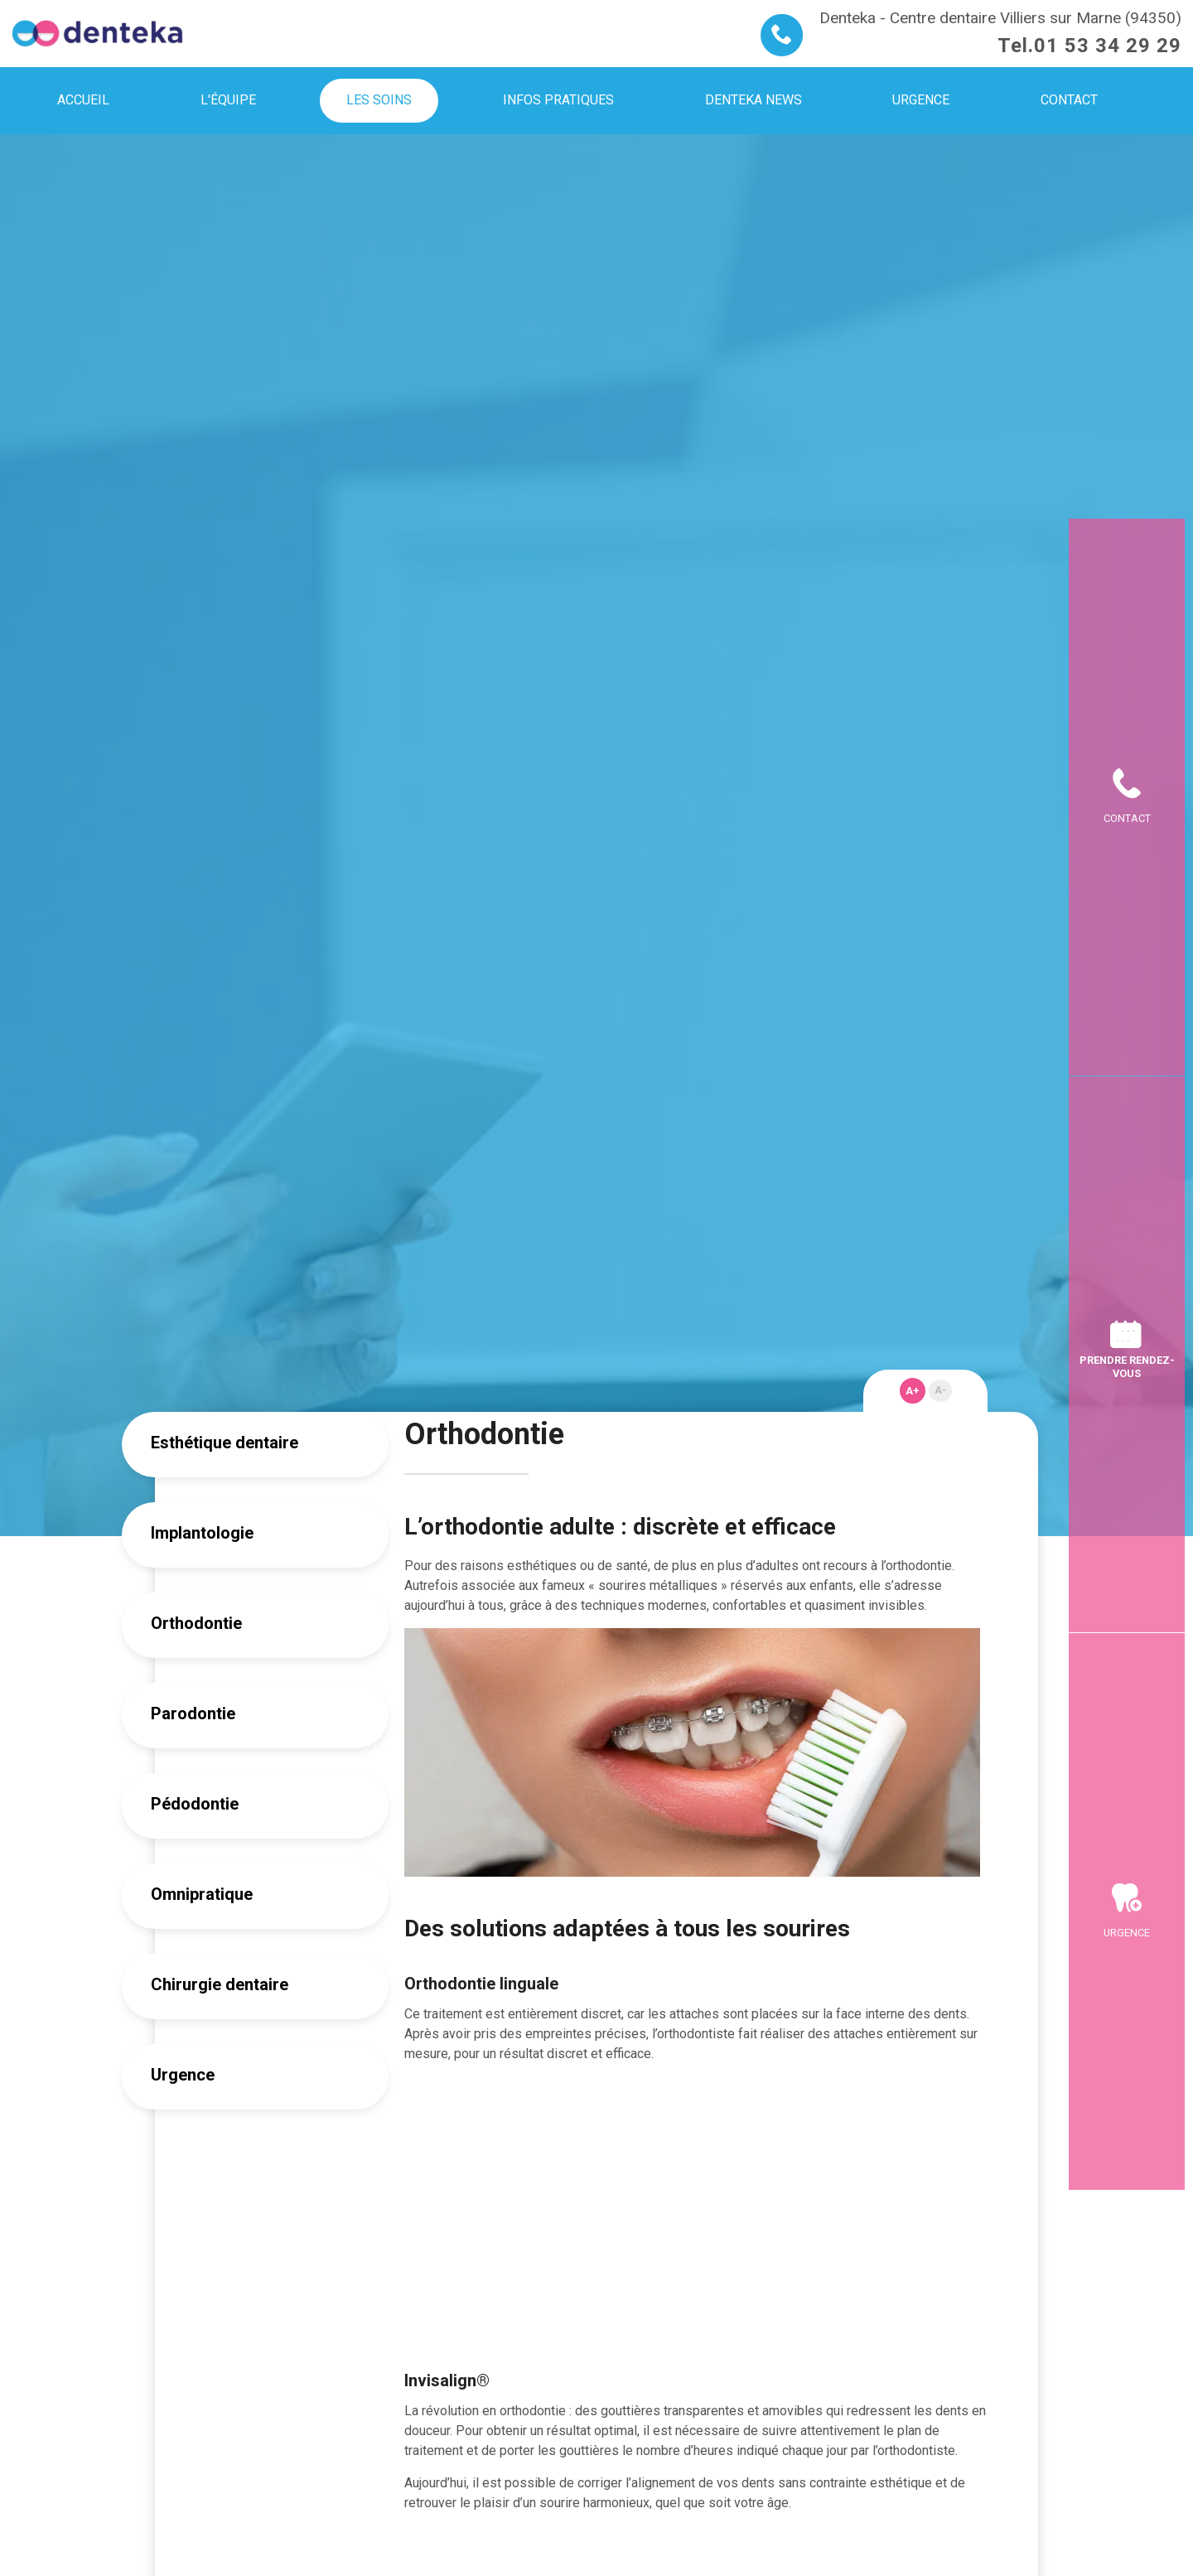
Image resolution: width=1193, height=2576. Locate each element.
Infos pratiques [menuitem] (558, 100)
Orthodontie (196, 1623)
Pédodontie (195, 1804)
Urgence (183, 2075)
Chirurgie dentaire (219, 1984)
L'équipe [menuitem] (228, 100)
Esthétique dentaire (224, 1442)
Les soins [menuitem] (379, 100)
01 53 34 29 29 (1107, 45)
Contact (1127, 562)
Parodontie (193, 1713)
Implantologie (202, 1533)
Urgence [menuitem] (920, 100)
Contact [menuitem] (1069, 100)
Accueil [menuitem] (83, 100)
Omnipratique (202, 1894)
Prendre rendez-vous (1127, 1366)
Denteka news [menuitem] (753, 100)
